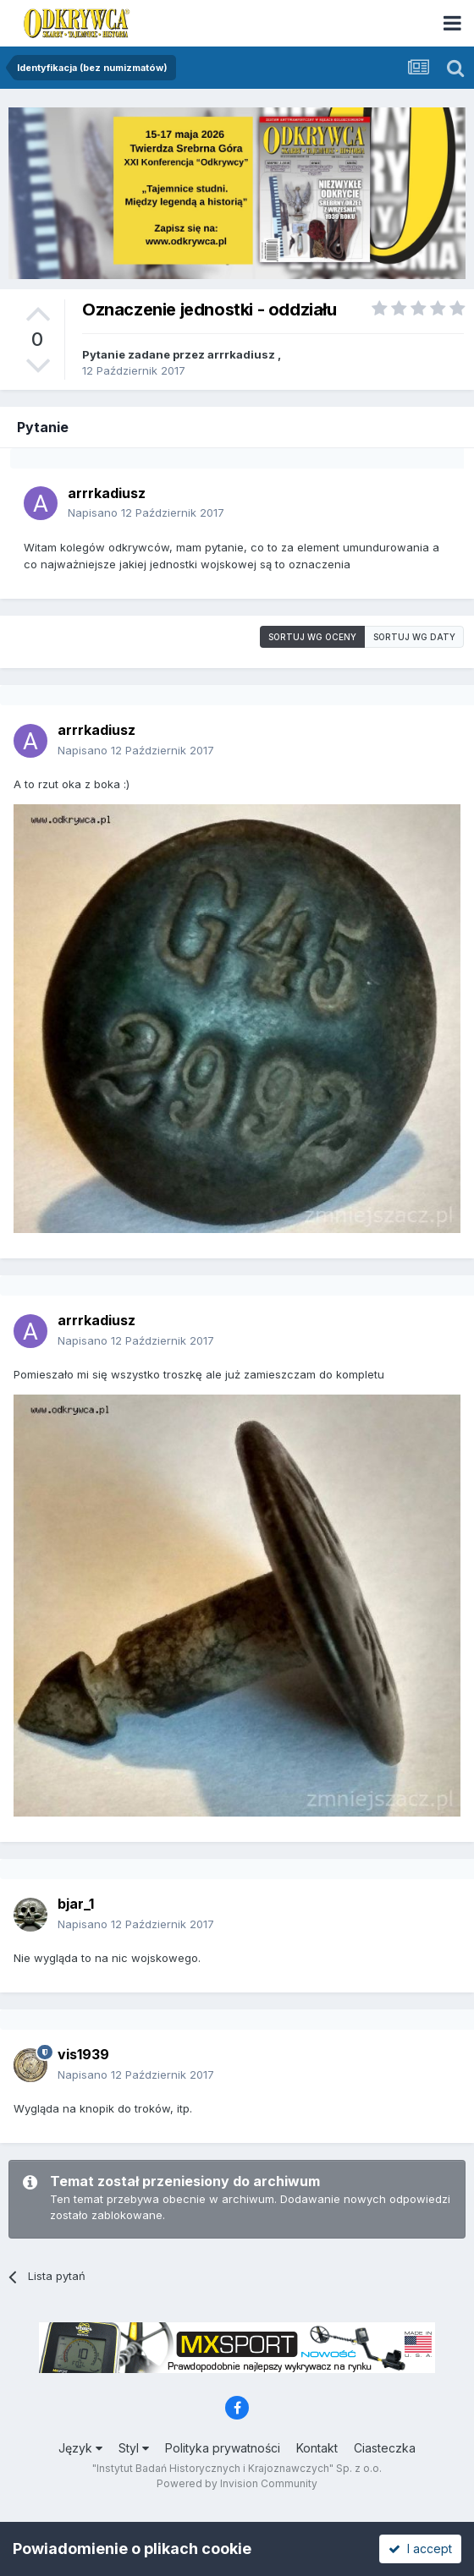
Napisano (146, 512)
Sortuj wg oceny (312, 637)
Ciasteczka (385, 2448)
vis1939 (83, 2054)
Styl (133, 2448)
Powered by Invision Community (237, 2483)
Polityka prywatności (222, 2448)
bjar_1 (76, 1903)
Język (80, 2448)
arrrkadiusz (241, 354)
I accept (420, 2548)
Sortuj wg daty (414, 637)
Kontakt (317, 2448)
